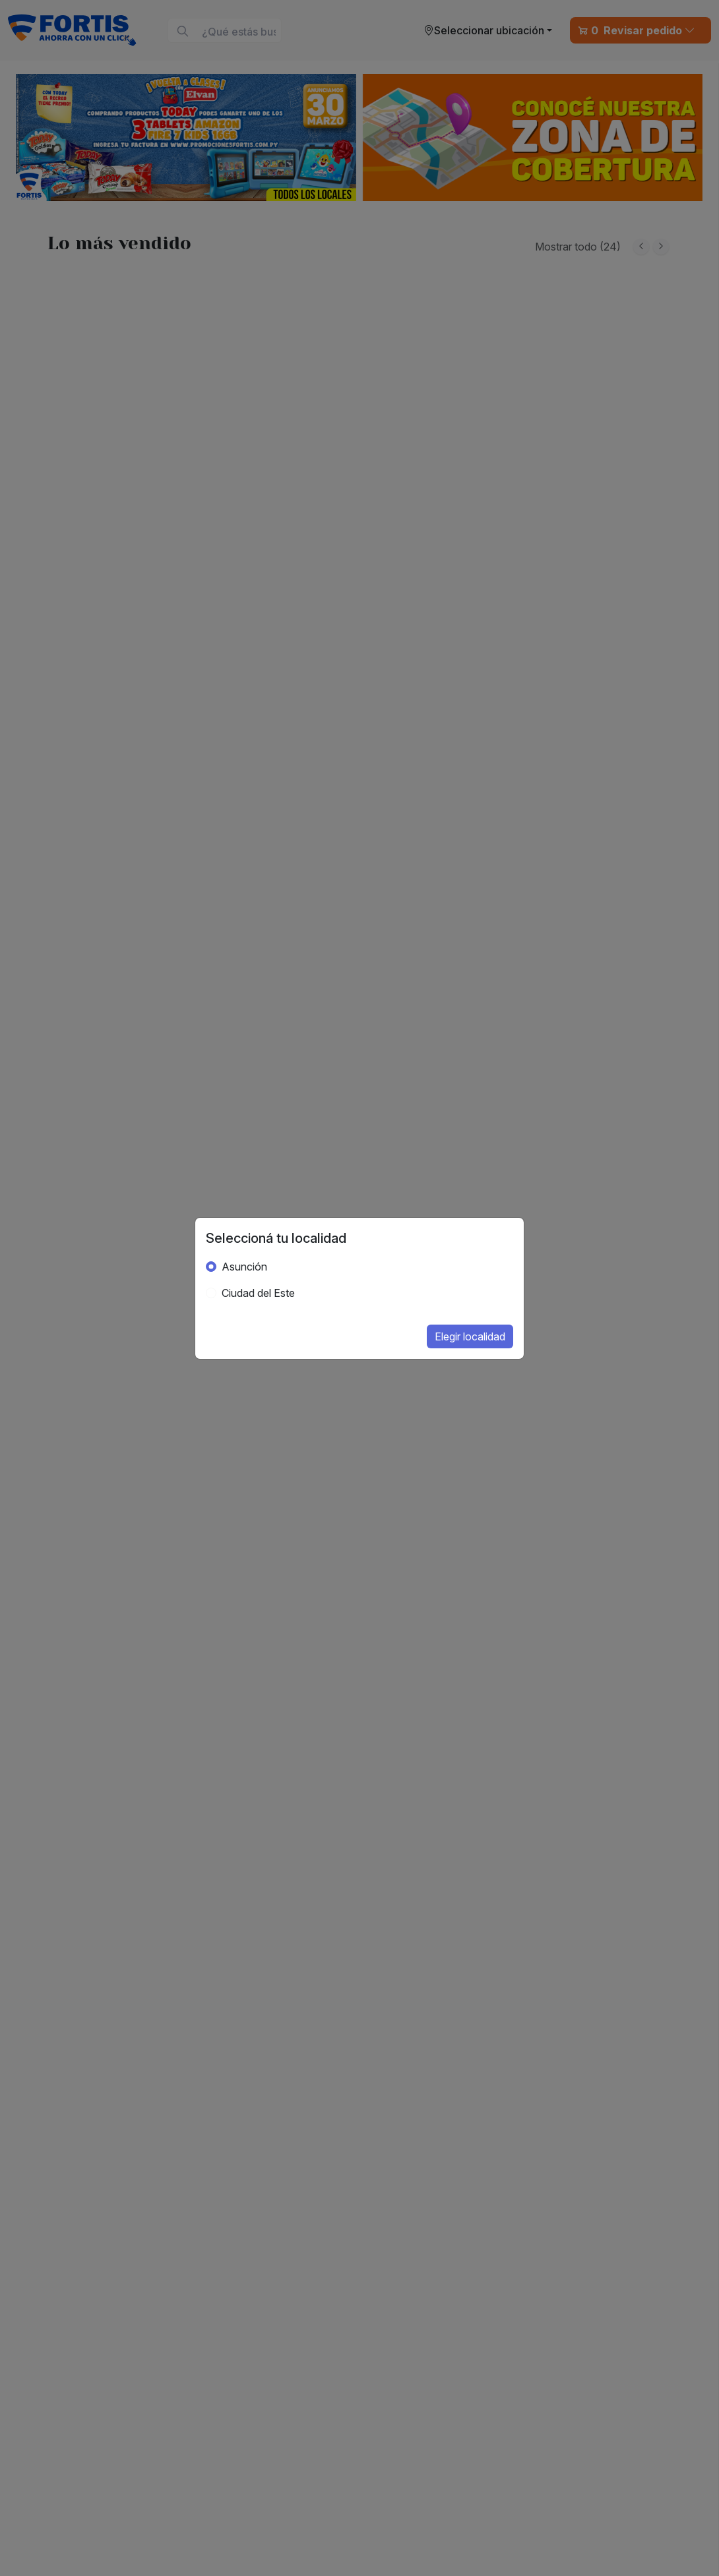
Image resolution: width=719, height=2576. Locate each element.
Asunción (244, 1266)
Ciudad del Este (258, 1293)
